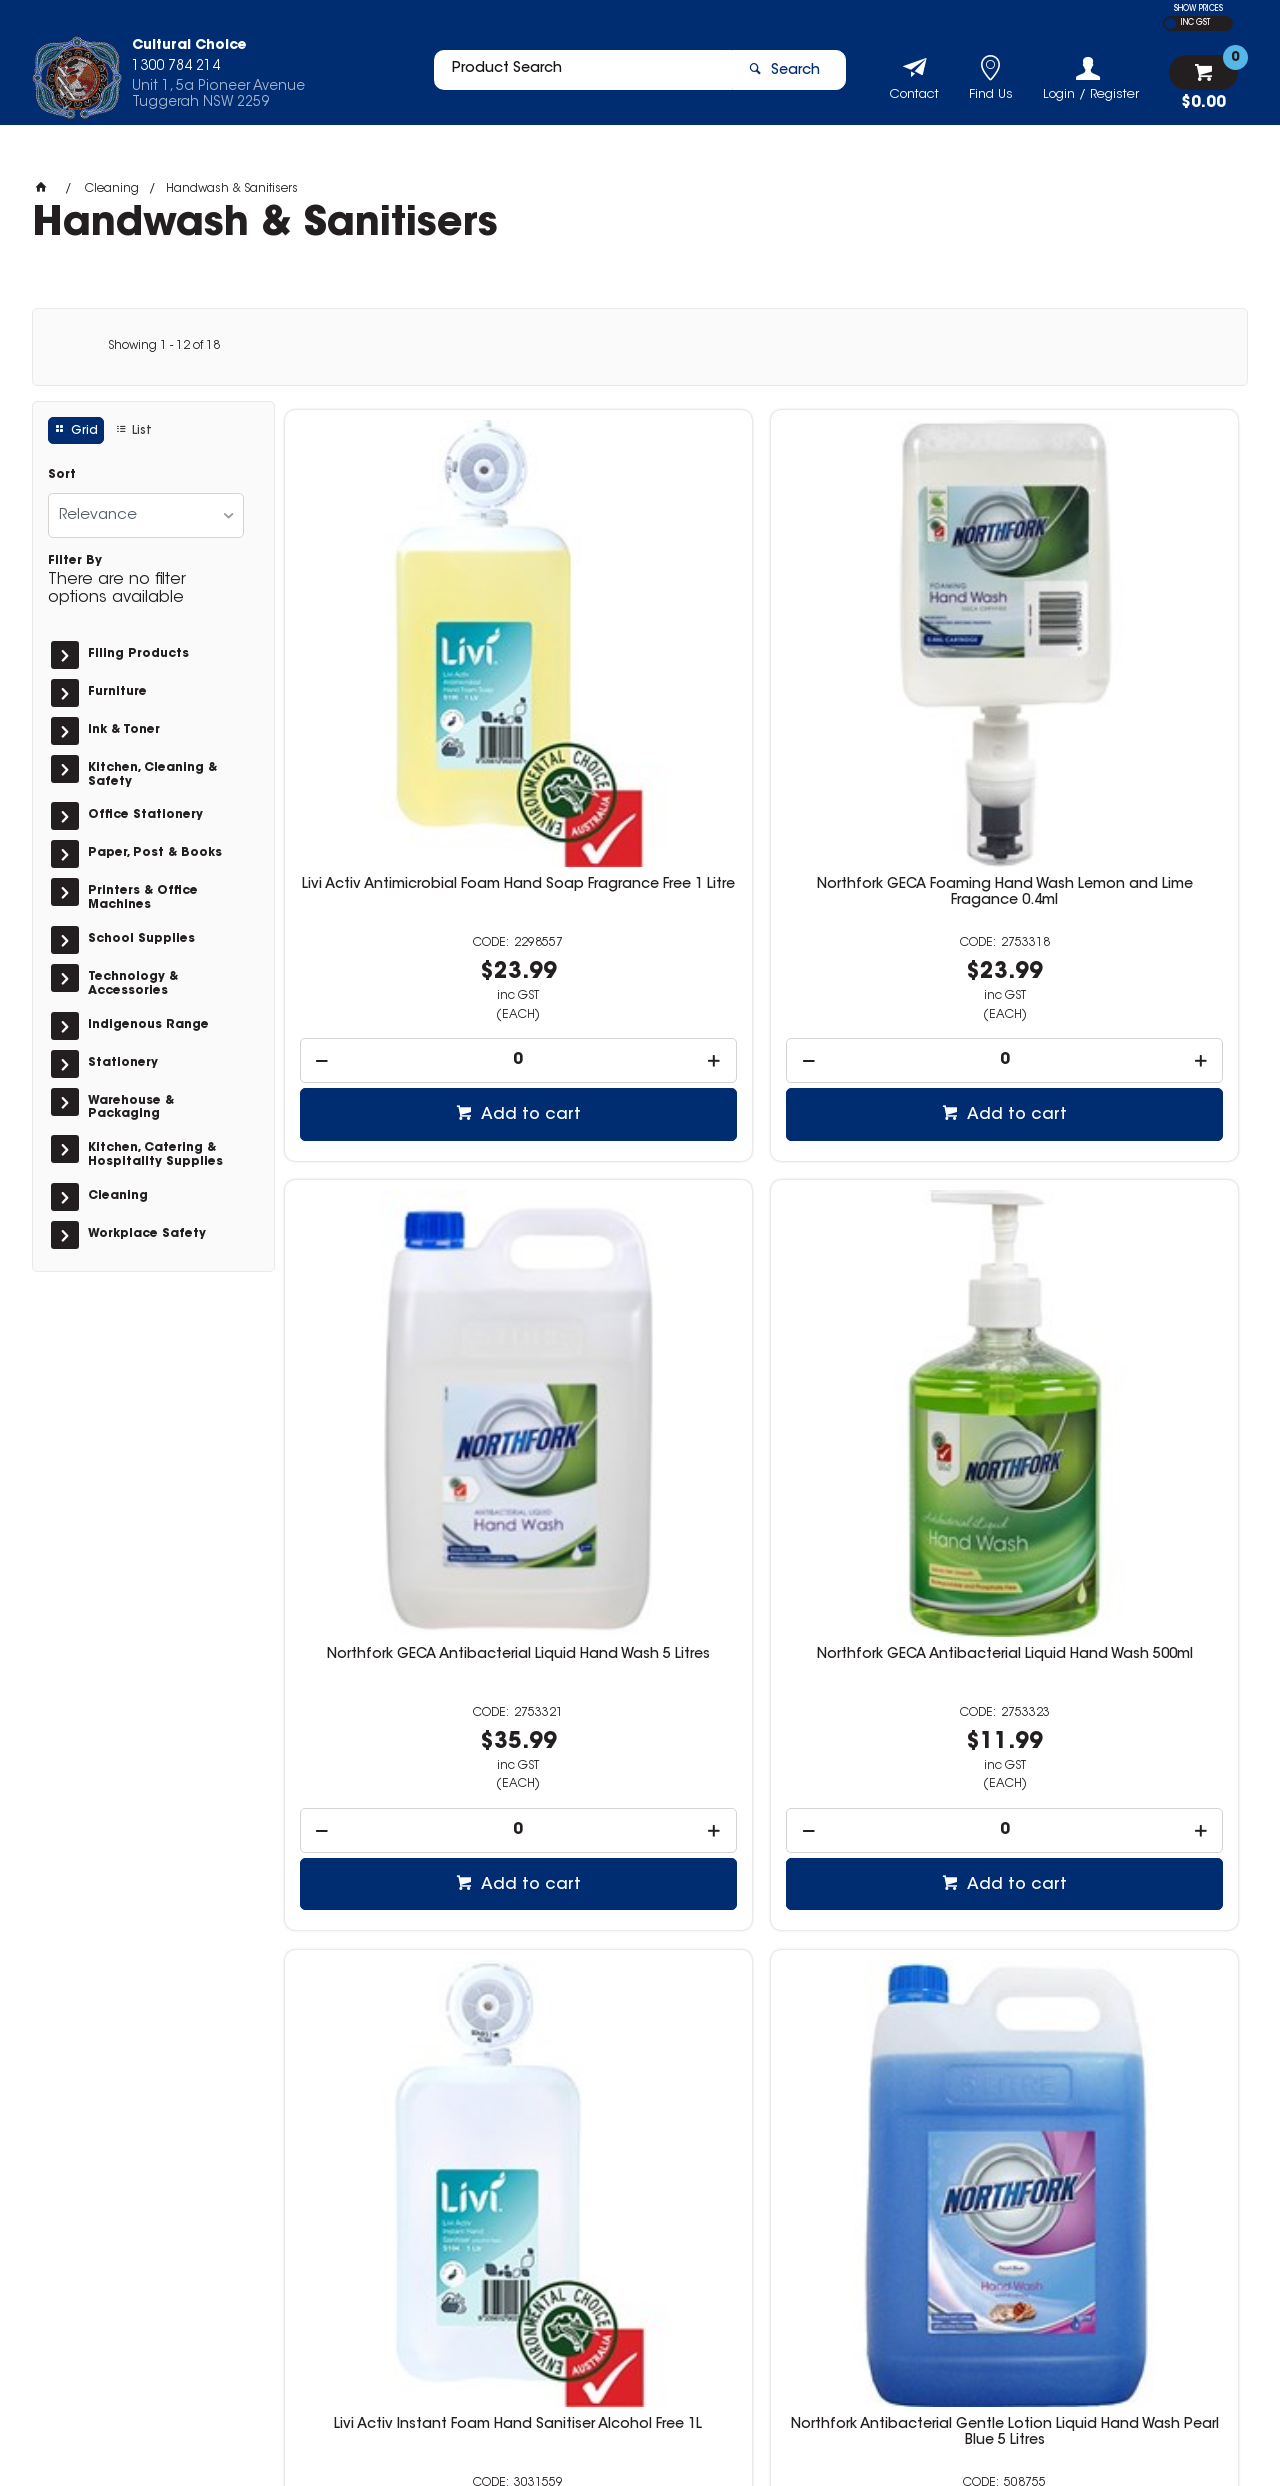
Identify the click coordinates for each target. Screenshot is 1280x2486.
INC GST (1195, 23)
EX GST (1170, 23)
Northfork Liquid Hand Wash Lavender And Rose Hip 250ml (1126, 1780)
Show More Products (771, 2085)
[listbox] (146, 515)
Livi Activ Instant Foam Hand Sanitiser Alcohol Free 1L (397, 1219)
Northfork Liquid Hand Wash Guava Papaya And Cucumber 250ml (640, 1780)
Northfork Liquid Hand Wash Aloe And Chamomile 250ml (397, 1772)
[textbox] (573, 77)
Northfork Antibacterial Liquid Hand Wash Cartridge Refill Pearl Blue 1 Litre (1126, 1227)
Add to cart (407, 888)
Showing (164, 346)
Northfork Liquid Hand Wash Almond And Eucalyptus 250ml (883, 1780)
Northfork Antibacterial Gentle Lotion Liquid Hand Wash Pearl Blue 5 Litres (639, 1227)
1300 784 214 (952, 2265)
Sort (62, 475)
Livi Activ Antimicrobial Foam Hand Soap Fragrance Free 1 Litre (396, 675)
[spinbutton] (397, 833)
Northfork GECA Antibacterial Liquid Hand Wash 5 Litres (883, 675)
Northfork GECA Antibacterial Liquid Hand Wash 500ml (1126, 675)
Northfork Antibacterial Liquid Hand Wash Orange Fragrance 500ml (883, 1227)
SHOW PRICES (1198, 9)
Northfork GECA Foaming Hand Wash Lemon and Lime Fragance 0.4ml (640, 675)
